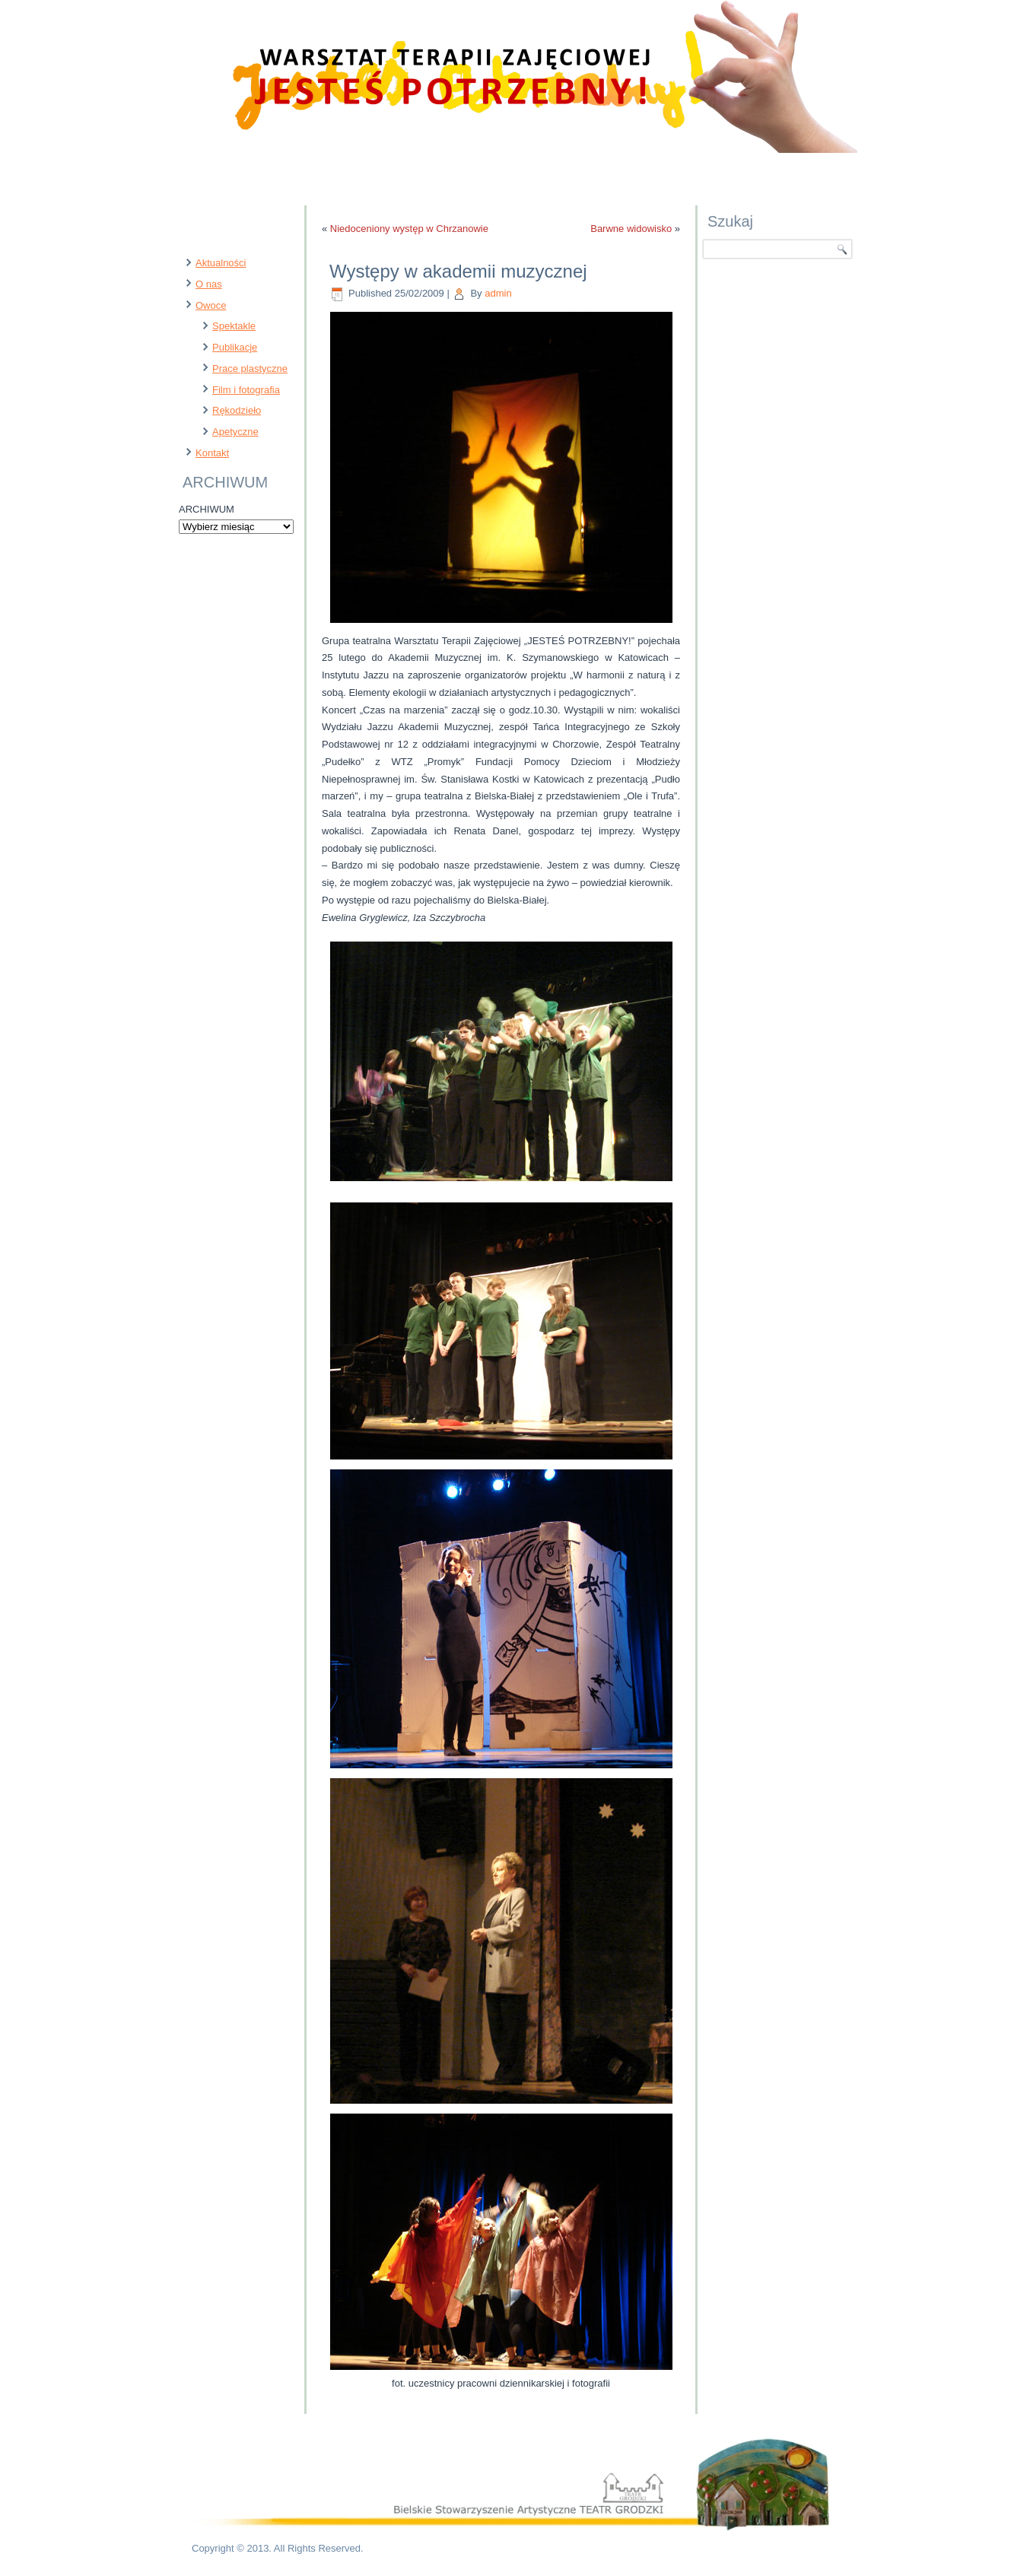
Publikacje (234, 347)
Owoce (211, 305)
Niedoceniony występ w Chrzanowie (409, 228)
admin (498, 293)
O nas (209, 284)
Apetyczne (235, 431)
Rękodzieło (236, 410)
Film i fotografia (246, 389)
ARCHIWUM (206, 509)
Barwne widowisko (631, 228)
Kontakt (212, 453)
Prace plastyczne (250, 368)
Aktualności (221, 262)
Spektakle (234, 326)
